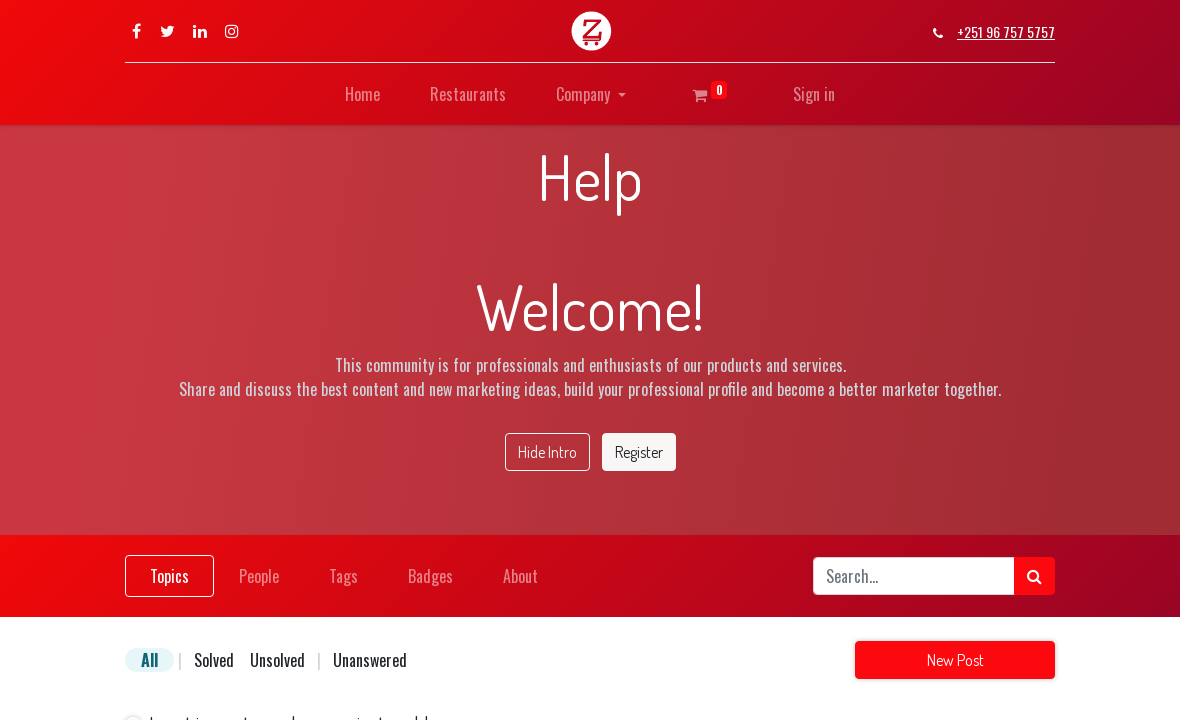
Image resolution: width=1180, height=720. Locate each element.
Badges (430, 576)
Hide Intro (547, 452)
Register (639, 452)
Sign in (814, 94)
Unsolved (277, 660)
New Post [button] (955, 660)
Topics (169, 576)
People (259, 576)
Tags (343, 576)
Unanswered (370, 660)
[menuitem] (362, 94)
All (149, 660)
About (520, 576)
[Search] (1034, 576)
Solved (214, 660)
